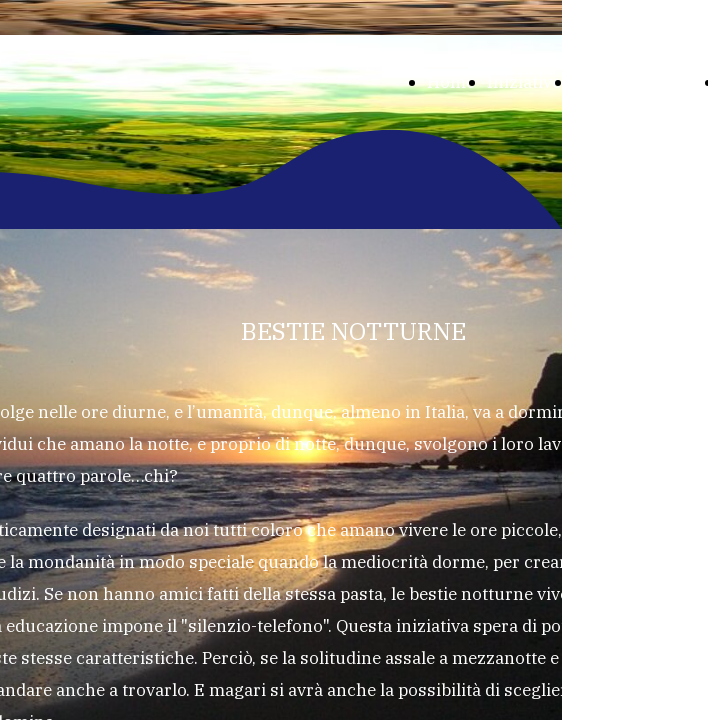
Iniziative (524, 82)
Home (451, 82)
